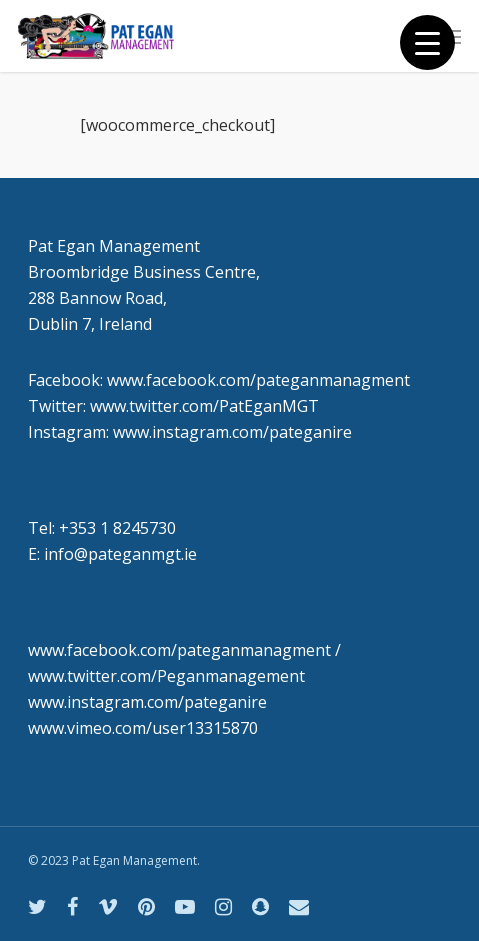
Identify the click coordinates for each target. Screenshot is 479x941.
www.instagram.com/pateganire (147, 702)
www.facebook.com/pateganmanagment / (184, 650)
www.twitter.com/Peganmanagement (166, 676)
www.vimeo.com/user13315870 (143, 728)
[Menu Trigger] (427, 42)
